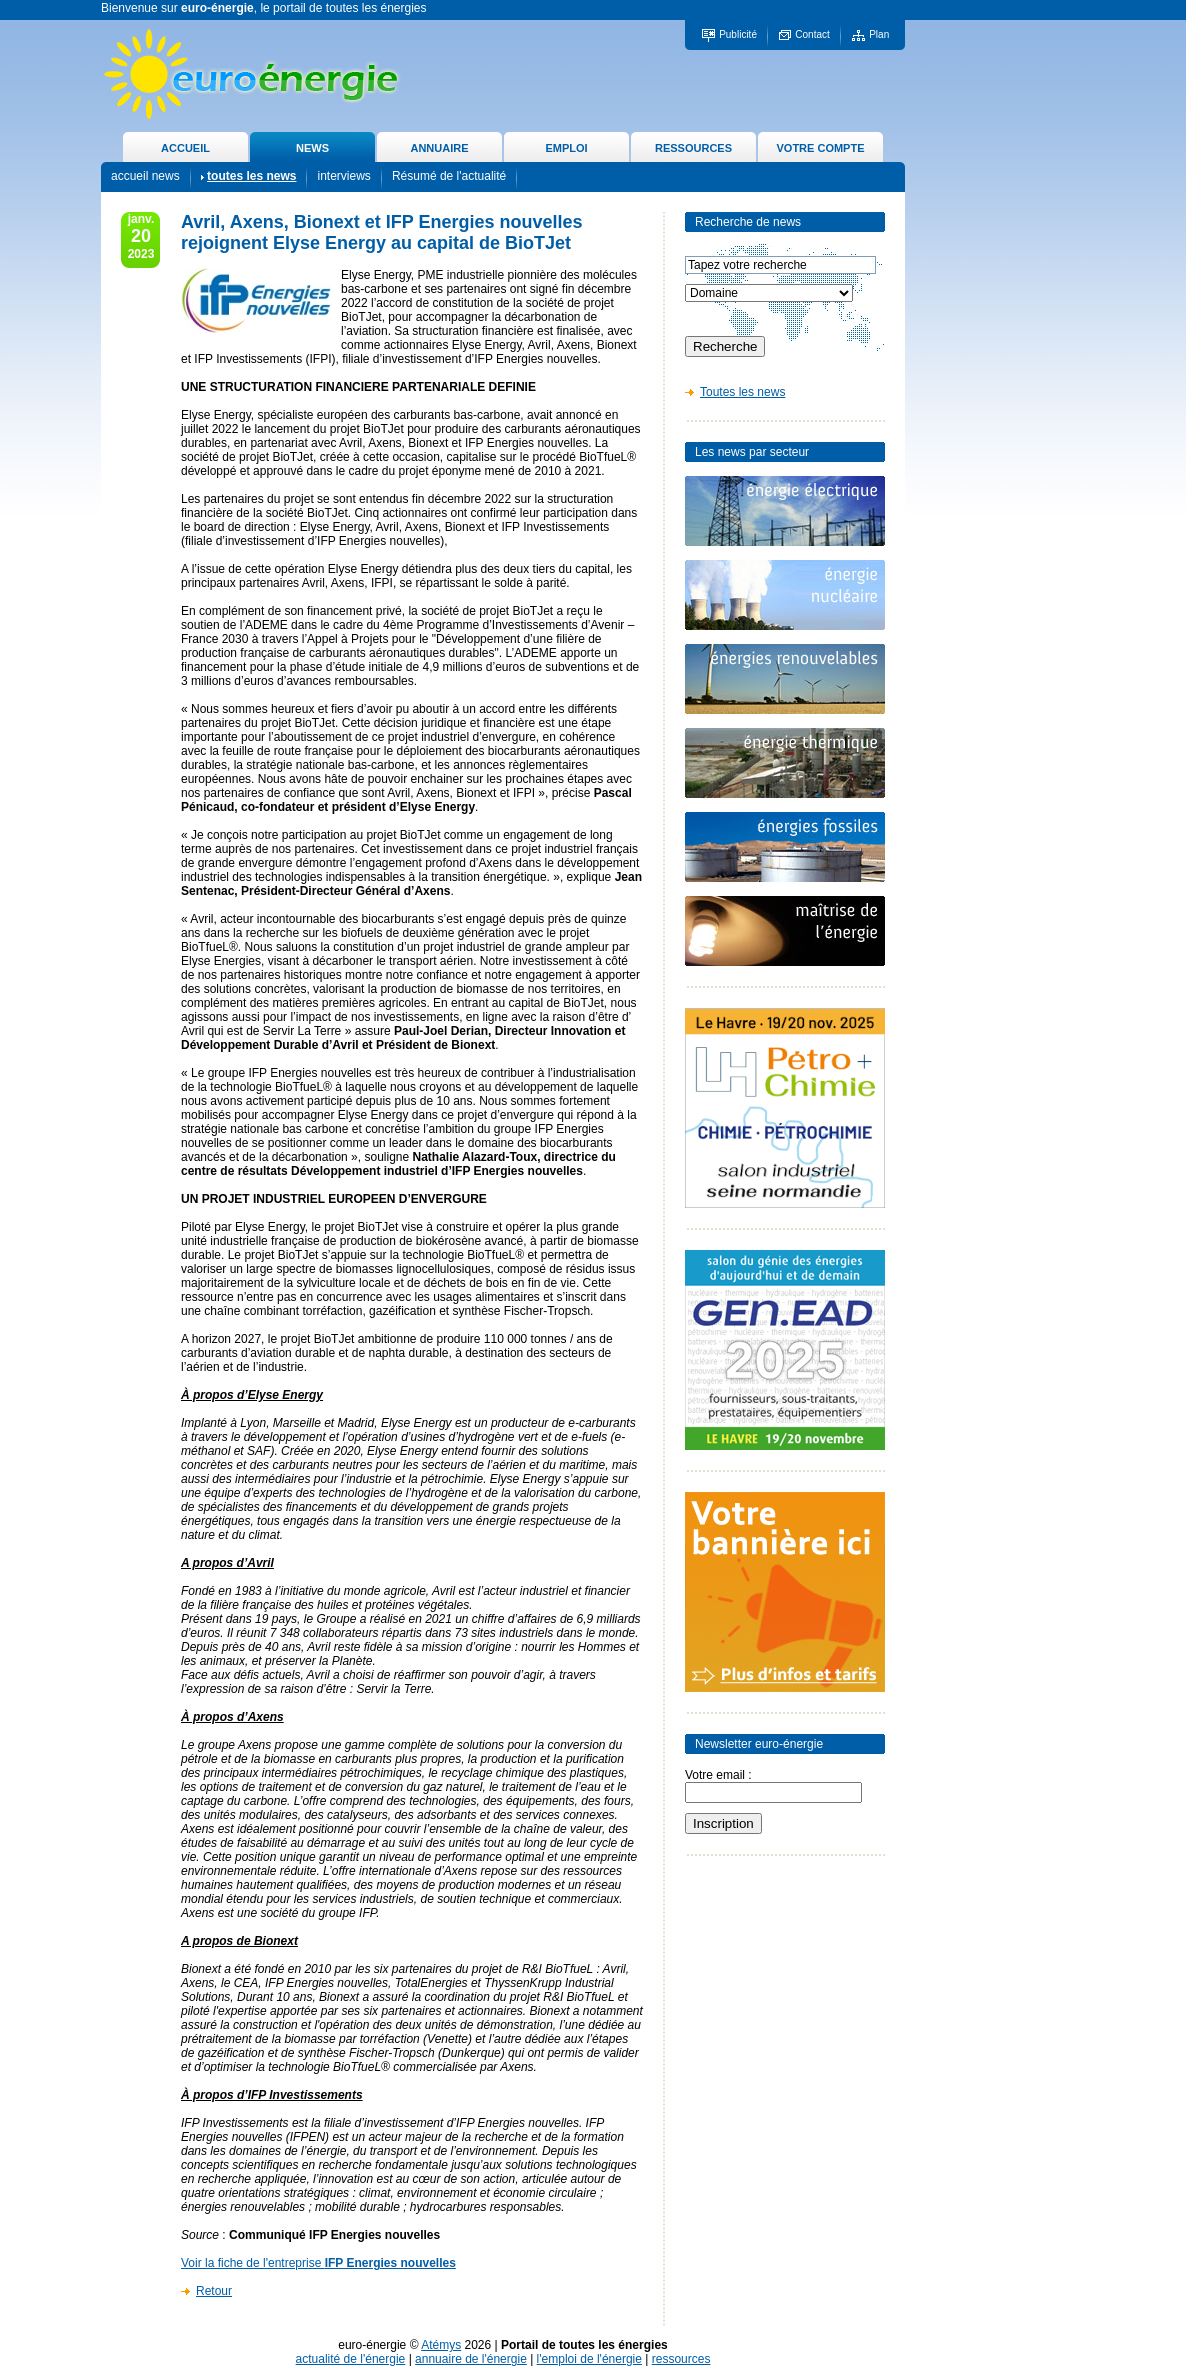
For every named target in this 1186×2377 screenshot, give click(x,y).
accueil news (145, 176)
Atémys (441, 2345)
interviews (343, 176)
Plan (879, 34)
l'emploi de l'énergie (589, 2359)
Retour (214, 2291)
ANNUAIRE (439, 148)
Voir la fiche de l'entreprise (318, 2263)
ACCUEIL (185, 148)
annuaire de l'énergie (471, 2359)
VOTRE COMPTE (820, 148)
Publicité (738, 34)
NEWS (312, 148)
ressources (681, 2359)
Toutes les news (742, 392)
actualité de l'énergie (351, 2359)
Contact (812, 34)
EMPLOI (566, 148)
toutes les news (251, 176)
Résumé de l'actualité (449, 176)
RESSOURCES (693, 148)
